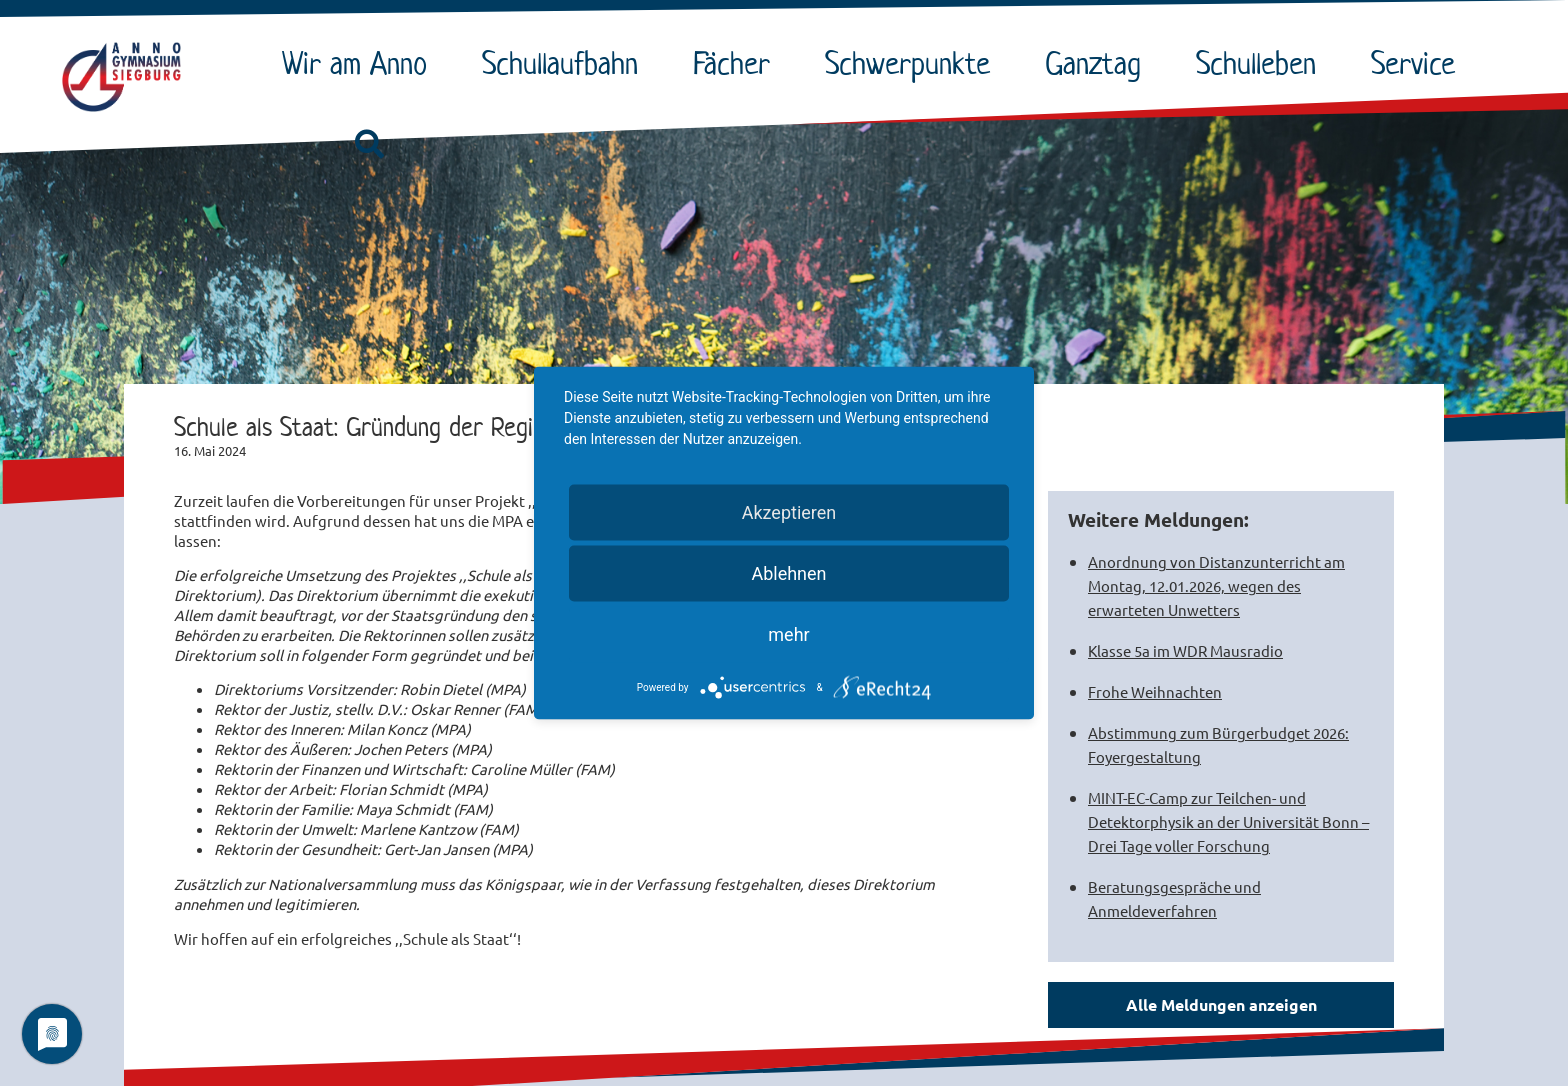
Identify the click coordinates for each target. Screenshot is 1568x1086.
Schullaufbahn (565, 63)
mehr (788, 634)
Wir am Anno (359, 63)
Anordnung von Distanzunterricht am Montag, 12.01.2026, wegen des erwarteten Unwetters (1216, 585)
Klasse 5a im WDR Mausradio (1185, 650)
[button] (369, 145)
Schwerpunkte (912, 63)
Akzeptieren (789, 512)
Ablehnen (788, 573)
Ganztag (1098, 63)
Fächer (736, 63)
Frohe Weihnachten (1155, 691)
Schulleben (1261, 63)
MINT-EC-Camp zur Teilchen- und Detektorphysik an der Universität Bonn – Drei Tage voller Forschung (1228, 821)
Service (1418, 63)
